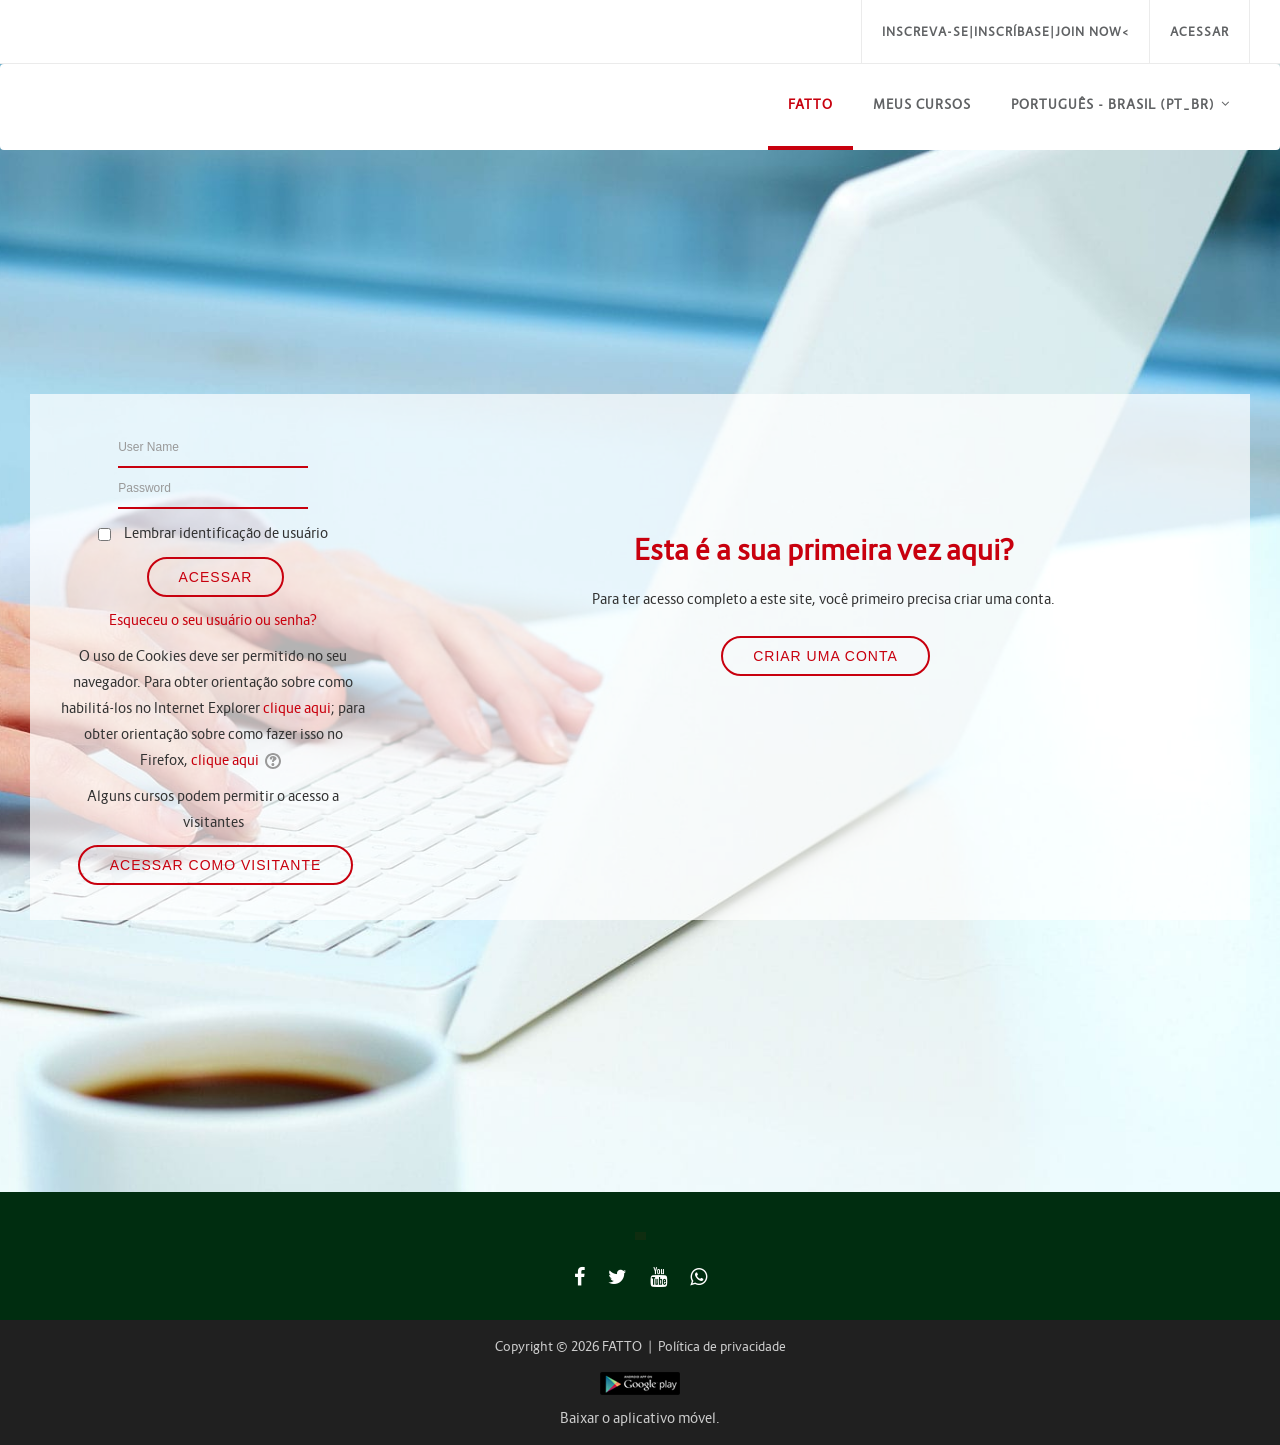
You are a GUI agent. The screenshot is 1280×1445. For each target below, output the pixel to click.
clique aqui (297, 708)
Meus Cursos (922, 104)
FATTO (810, 104)
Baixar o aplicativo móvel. (640, 1418)
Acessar (1199, 31)
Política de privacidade (722, 1346)
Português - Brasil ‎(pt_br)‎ (1113, 104)
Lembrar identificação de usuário (226, 533)
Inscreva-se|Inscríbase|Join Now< (1005, 31)
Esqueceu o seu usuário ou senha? (213, 620)
